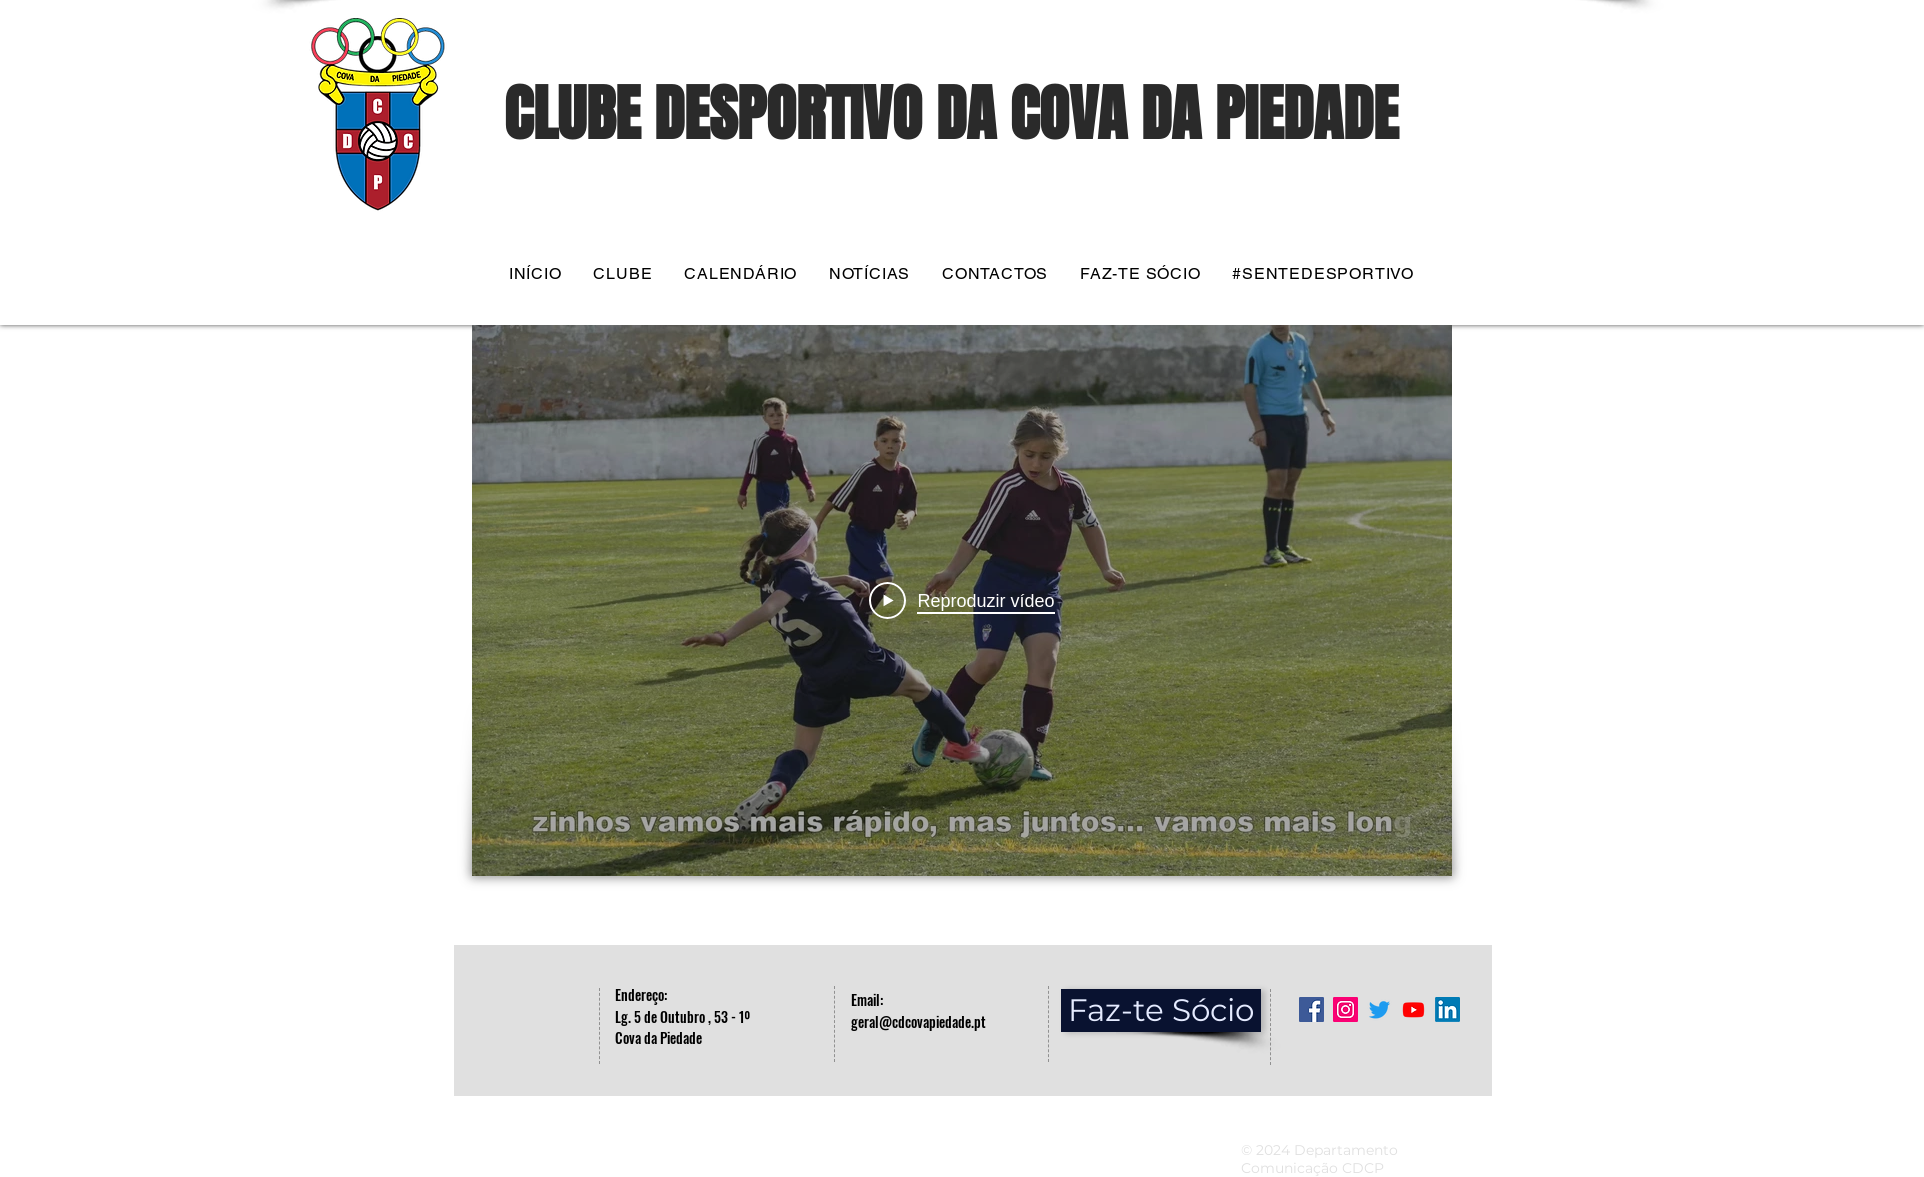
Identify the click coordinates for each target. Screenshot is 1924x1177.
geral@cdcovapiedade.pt (918, 1021)
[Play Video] (961, 601)
